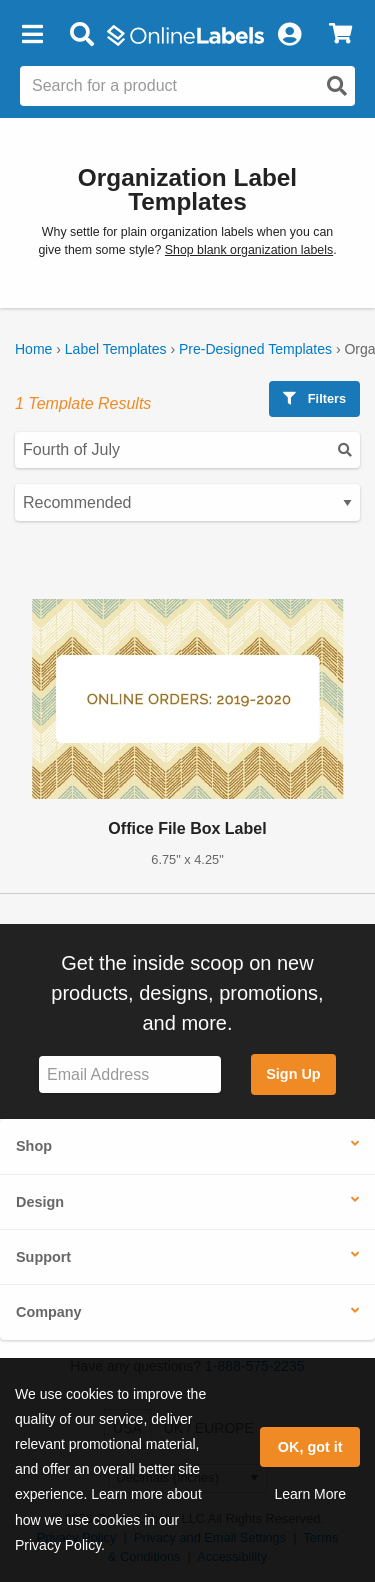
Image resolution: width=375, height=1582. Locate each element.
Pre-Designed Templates (255, 349)
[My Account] (289, 35)
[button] (32, 35)
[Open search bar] (81, 35)
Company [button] (49, 1312)
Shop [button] (34, 1146)
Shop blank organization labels (249, 250)
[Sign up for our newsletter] (130, 1074)
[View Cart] (340, 35)
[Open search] (337, 86)
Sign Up (293, 1074)
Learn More (310, 1494)
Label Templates (116, 349)
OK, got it (310, 1447)
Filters (314, 398)
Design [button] (40, 1202)
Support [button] (43, 1257)
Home (33, 349)
